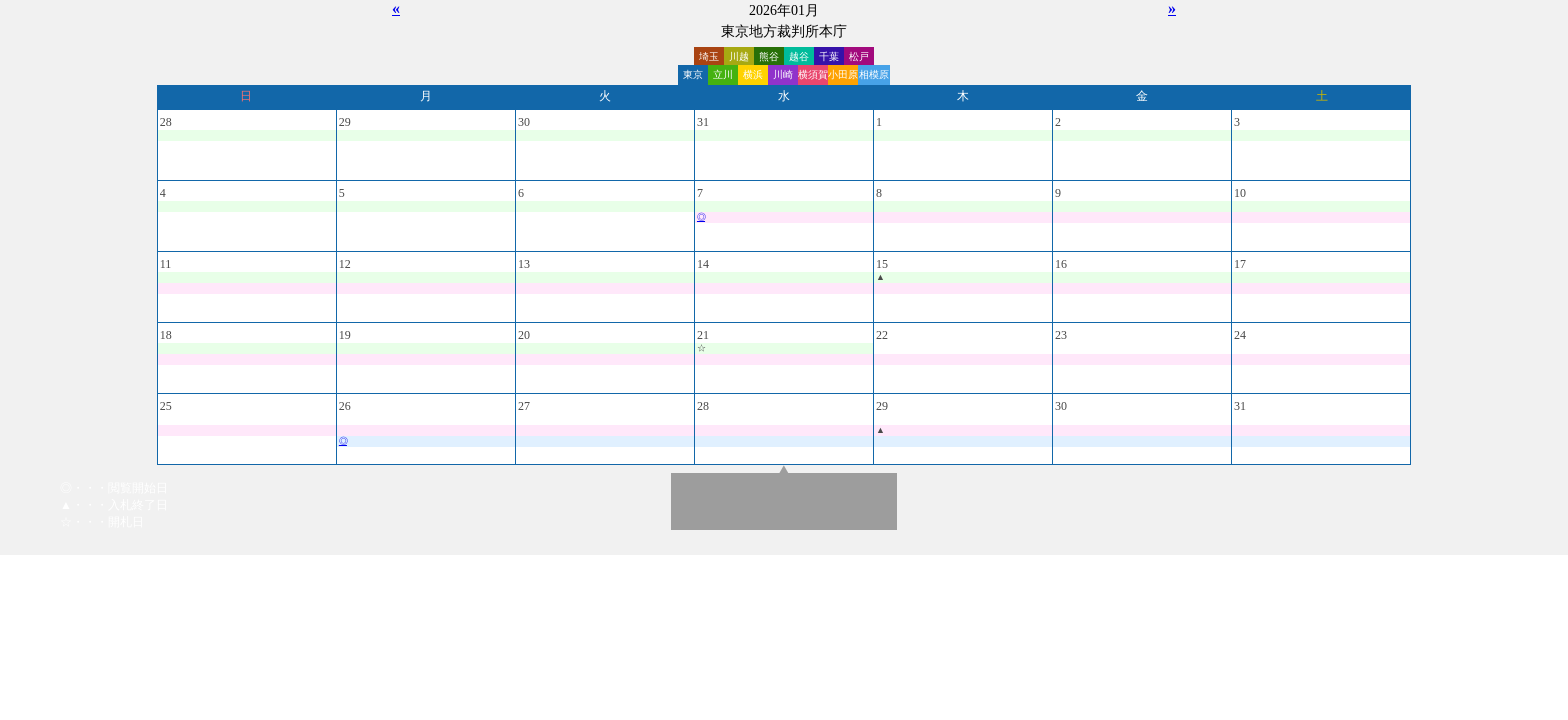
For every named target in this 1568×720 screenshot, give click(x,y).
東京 (693, 74)
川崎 (783, 74)
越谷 (799, 56)
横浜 (753, 74)
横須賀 (813, 74)
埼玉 (709, 56)
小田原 (843, 74)
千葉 (829, 56)
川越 (739, 56)
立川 (723, 74)
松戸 (859, 56)
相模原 (874, 74)
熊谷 (769, 56)
